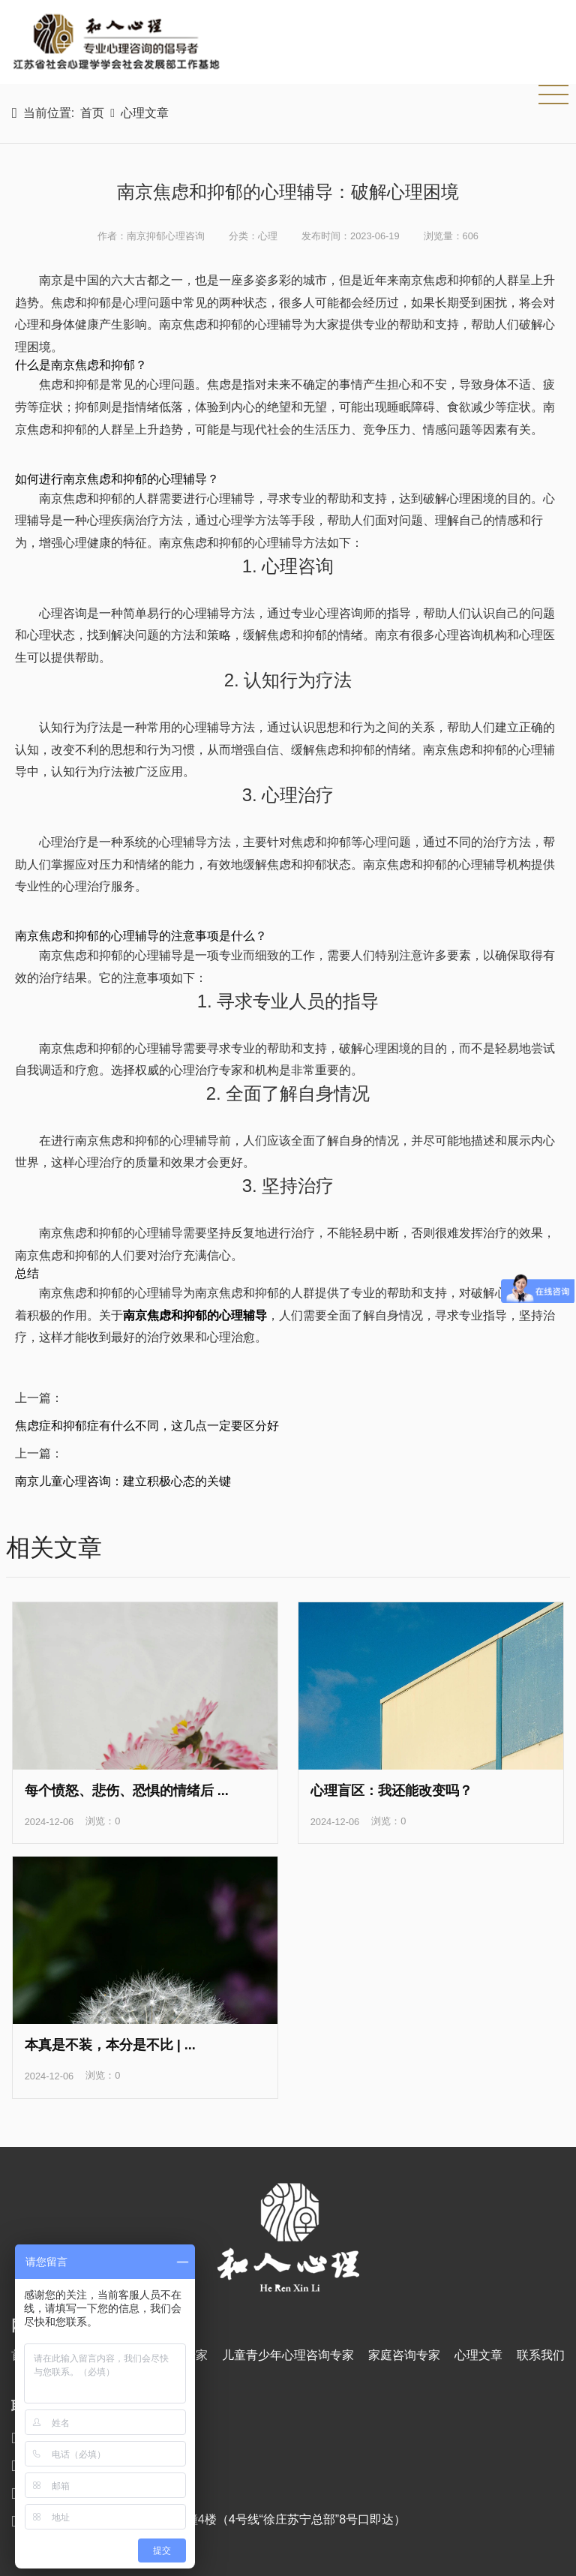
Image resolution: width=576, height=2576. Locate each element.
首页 (92, 113)
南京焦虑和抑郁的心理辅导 (195, 1315)
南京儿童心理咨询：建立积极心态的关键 (123, 1481)
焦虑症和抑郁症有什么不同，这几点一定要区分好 (147, 1425)
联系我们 (541, 2355)
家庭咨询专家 (404, 2355)
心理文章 (145, 113)
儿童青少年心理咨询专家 (288, 2355)
